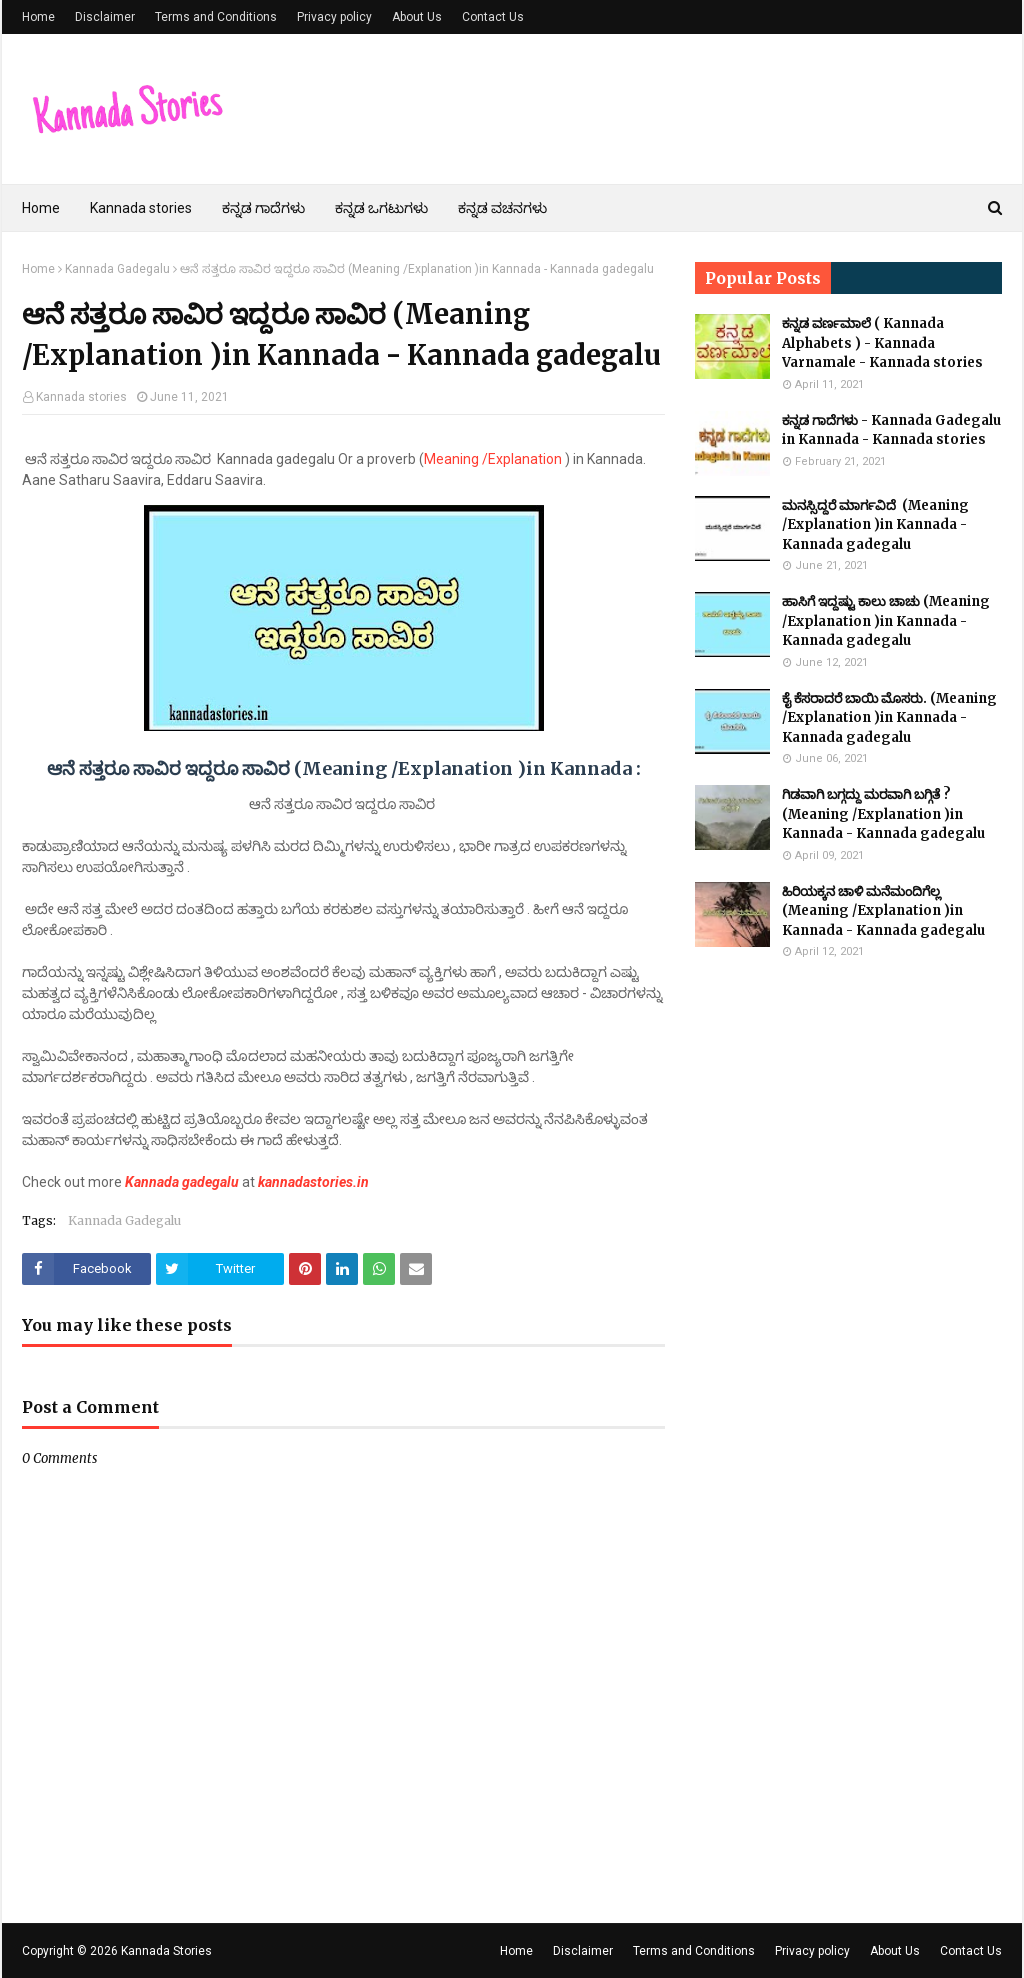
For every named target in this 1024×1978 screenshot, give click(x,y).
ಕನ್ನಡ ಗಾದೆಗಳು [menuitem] (263, 208)
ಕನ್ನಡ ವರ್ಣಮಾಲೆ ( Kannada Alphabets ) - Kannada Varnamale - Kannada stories (882, 343)
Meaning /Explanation (494, 459)
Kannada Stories (166, 1951)
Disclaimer (105, 17)
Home (38, 17)
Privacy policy (334, 17)
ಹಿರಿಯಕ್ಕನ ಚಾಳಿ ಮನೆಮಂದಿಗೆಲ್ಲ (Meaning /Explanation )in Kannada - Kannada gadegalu (883, 911)
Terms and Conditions (216, 17)
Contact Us (493, 17)
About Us (417, 17)
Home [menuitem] (41, 208)
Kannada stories (81, 397)
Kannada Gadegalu (117, 269)
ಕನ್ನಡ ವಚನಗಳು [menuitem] (502, 208)
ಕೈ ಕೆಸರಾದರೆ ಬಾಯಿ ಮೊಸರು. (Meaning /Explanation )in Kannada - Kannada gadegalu (889, 718)
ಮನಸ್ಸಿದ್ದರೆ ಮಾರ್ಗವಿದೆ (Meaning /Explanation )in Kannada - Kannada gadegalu (875, 525)
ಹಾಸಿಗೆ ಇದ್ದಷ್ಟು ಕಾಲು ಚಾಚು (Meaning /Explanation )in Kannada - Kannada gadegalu (886, 621)
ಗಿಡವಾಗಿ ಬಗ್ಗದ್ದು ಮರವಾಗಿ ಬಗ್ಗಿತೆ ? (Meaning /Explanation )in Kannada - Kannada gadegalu (883, 814)
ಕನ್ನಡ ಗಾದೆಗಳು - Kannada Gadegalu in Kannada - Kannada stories (891, 430)
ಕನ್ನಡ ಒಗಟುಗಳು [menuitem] (381, 208)
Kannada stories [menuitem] (141, 208)
